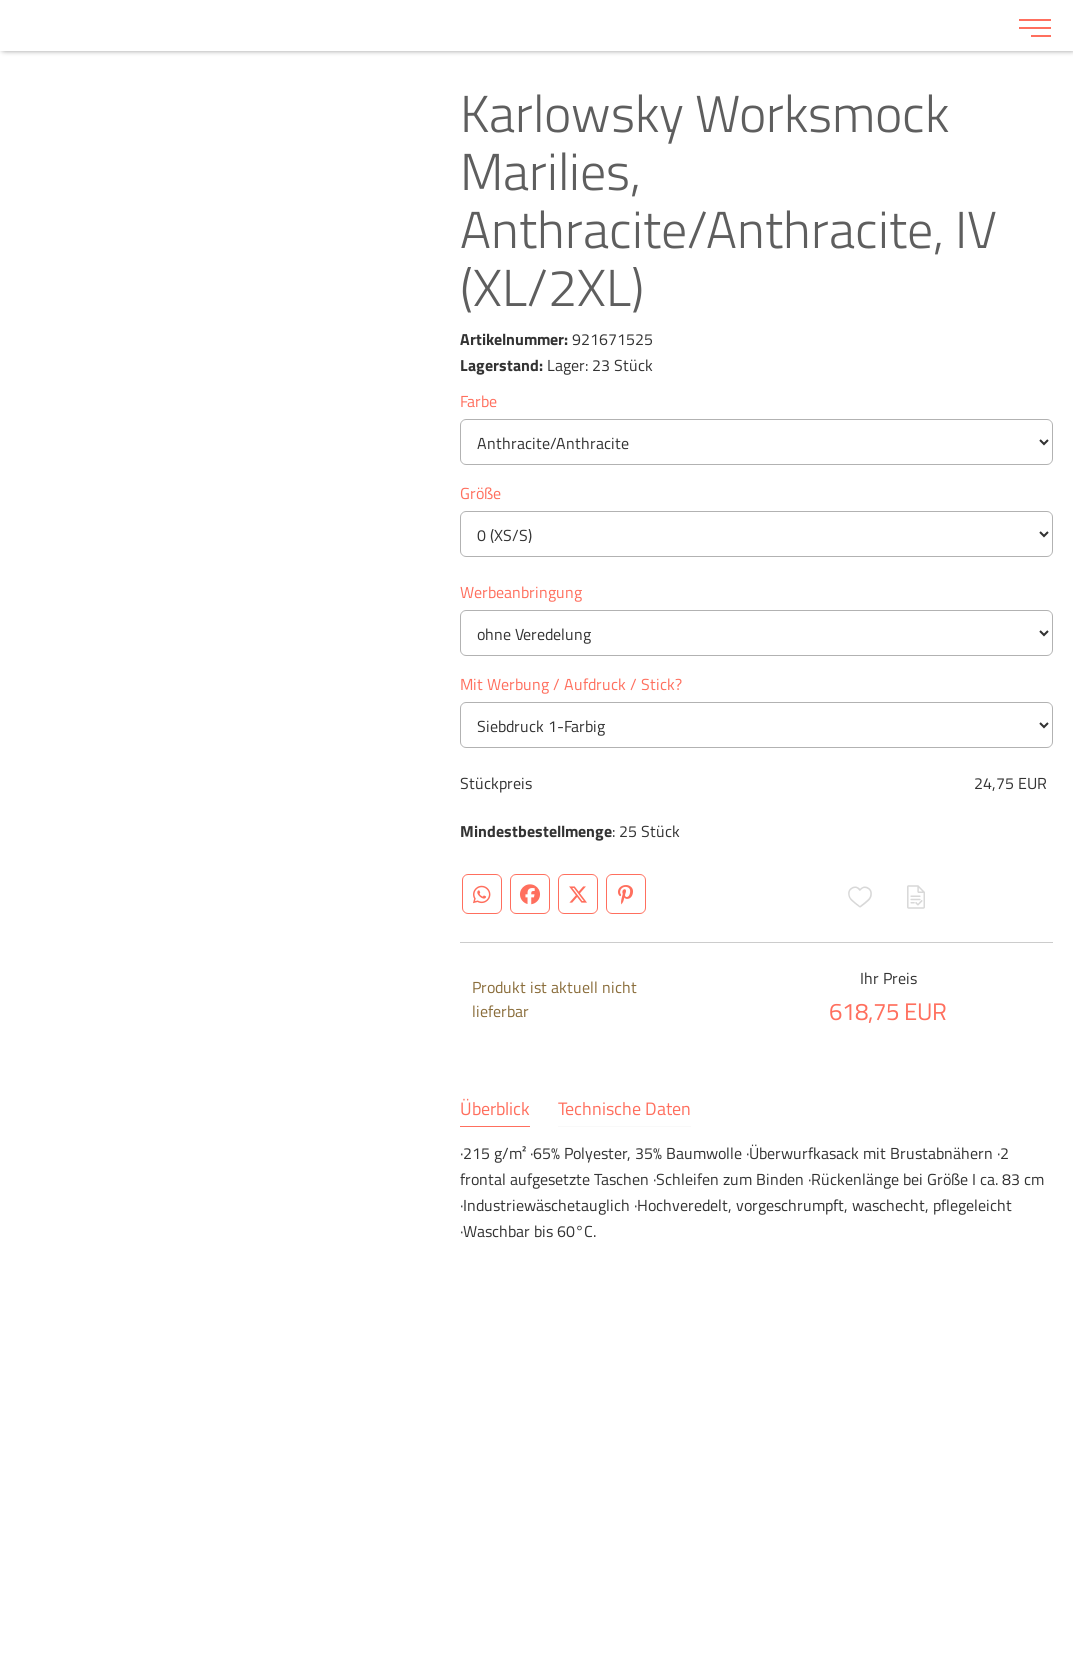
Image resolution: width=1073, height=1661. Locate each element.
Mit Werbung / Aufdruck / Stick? (571, 684)
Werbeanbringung (521, 592)
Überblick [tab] (495, 1109)
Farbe (478, 401)
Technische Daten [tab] (624, 1109)
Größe (480, 493)
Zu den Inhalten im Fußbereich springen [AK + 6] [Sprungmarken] (0, 0)
